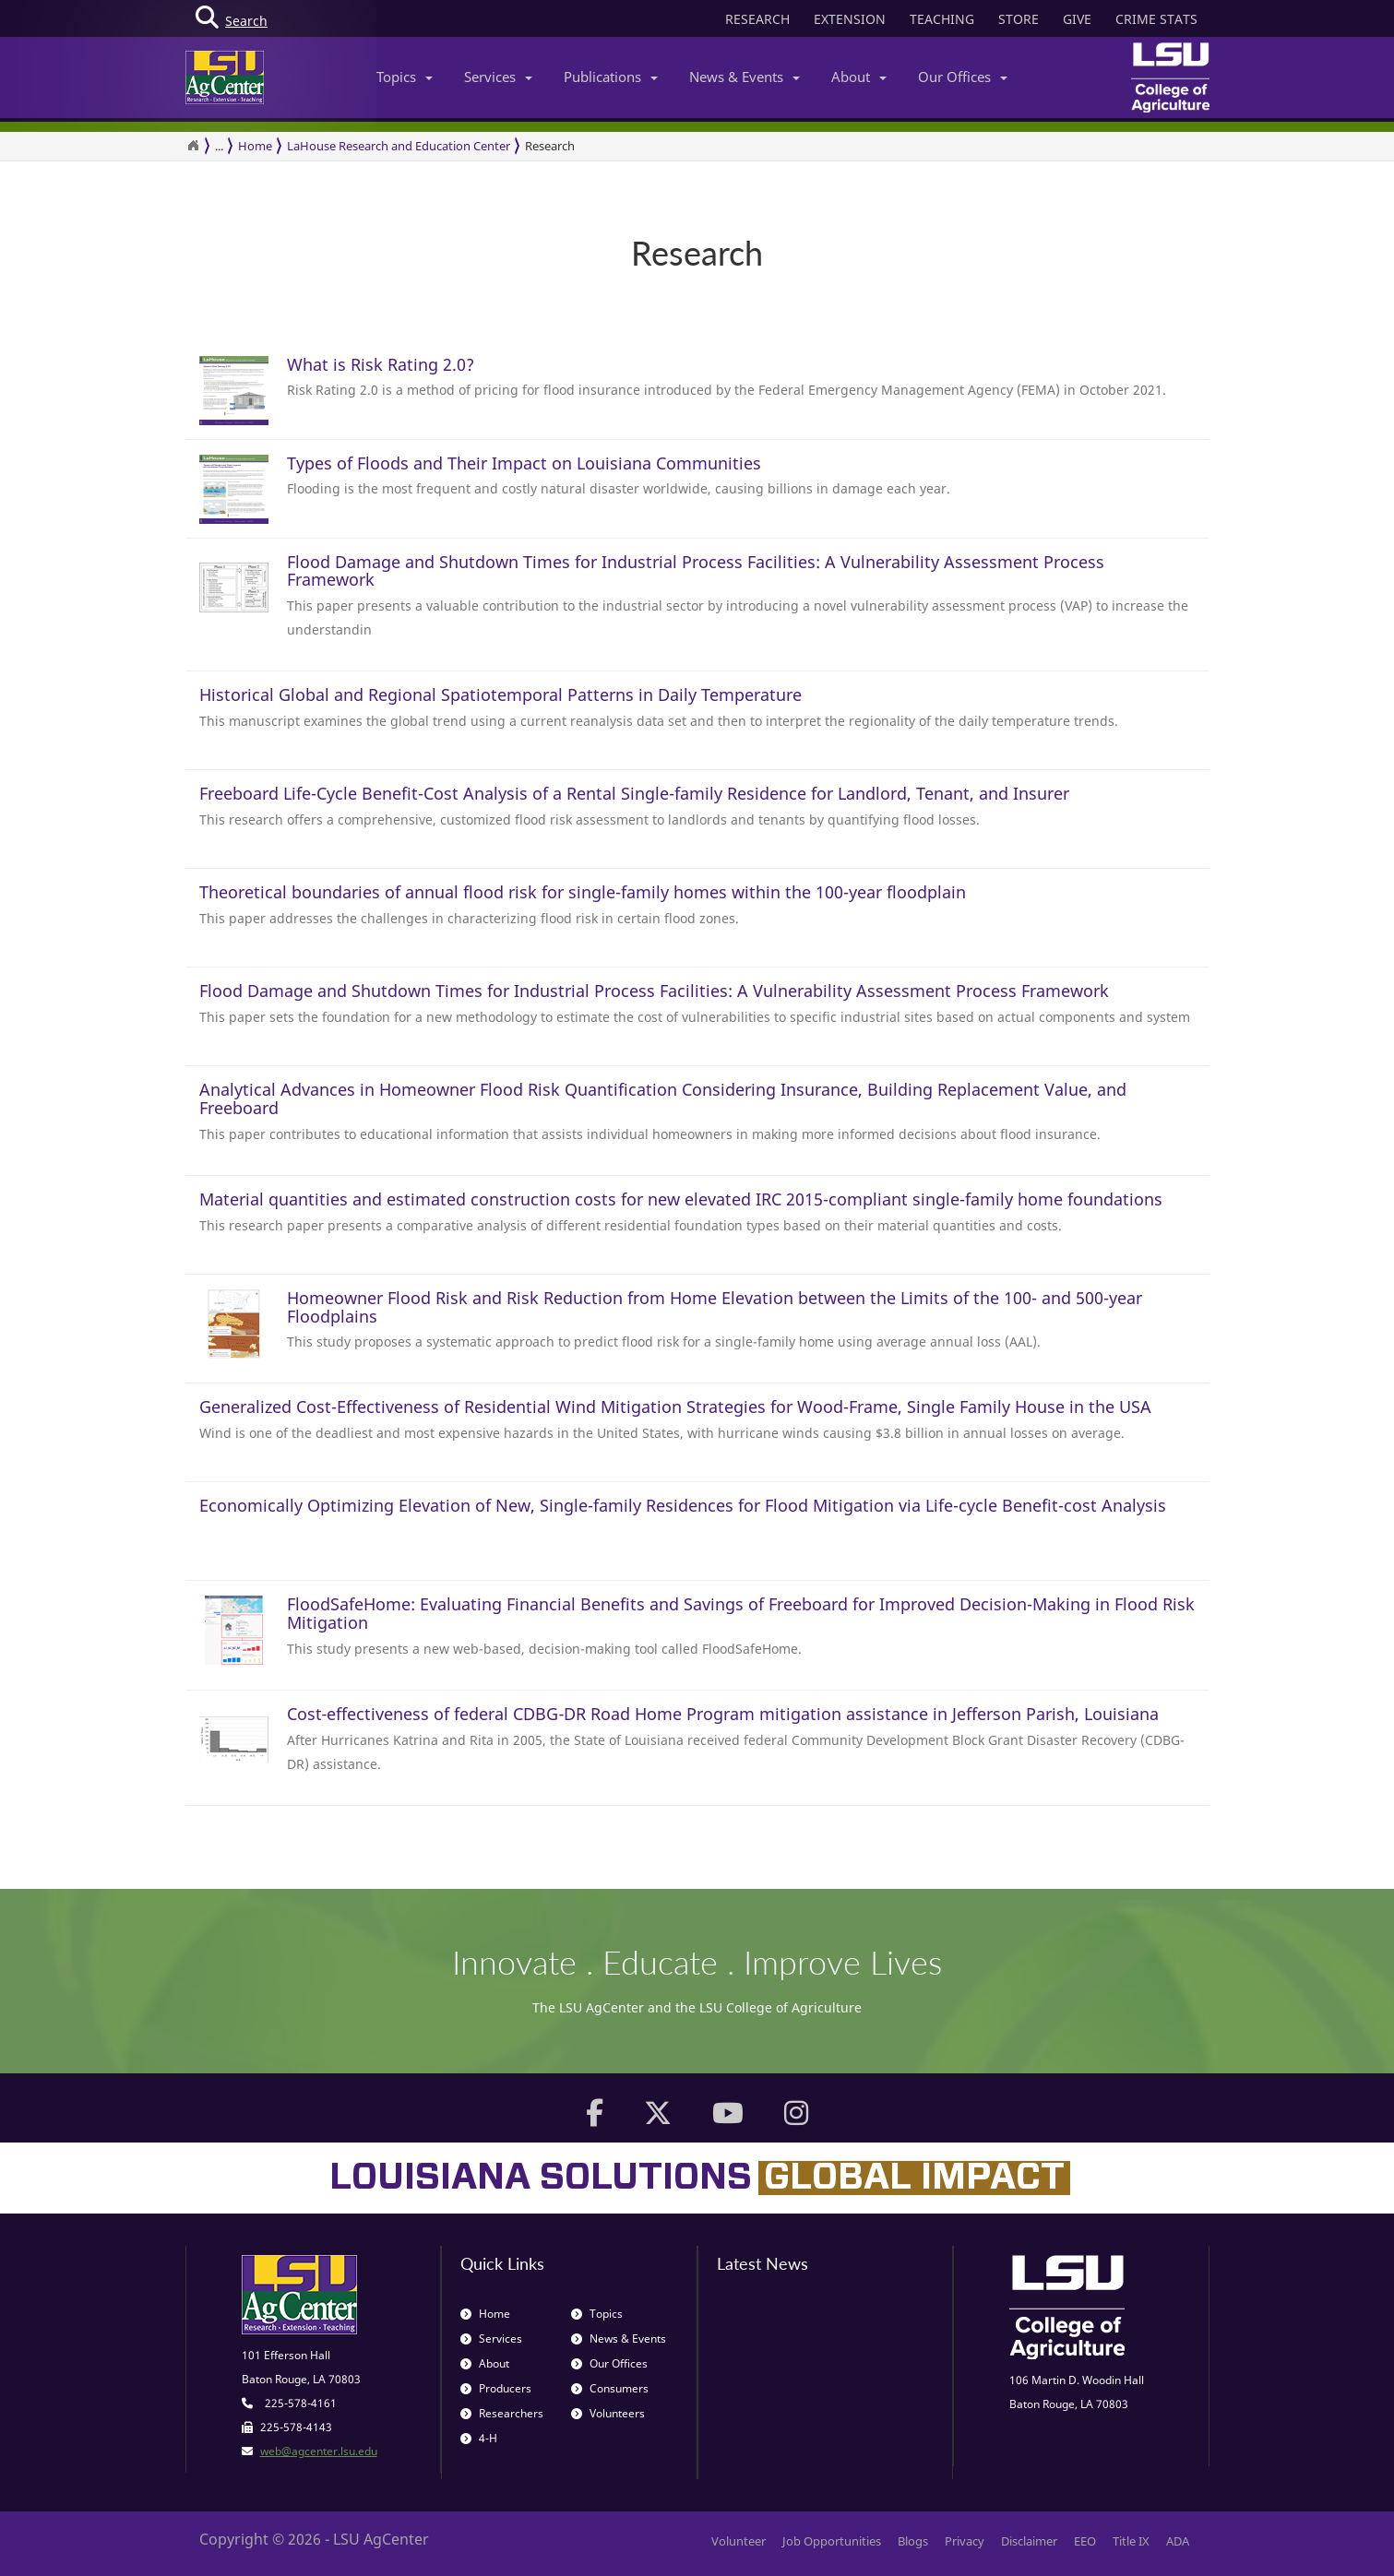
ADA (1177, 2541)
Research (550, 145)
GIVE (1077, 19)
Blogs (913, 2541)
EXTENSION (850, 19)
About (859, 76)
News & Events (744, 76)
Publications (611, 76)
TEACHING (942, 19)
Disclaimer (1029, 2541)
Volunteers (608, 2413)
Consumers (610, 2388)
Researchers (501, 2413)
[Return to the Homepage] (192, 145)
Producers (495, 2388)
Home (255, 145)
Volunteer (738, 2541)
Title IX (1131, 2541)
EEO (1085, 2541)
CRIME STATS (1156, 19)
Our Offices (962, 76)
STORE (1018, 19)
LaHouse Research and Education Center (398, 145)
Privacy (964, 2541)
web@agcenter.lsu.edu (318, 2451)
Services (498, 76)
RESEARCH (757, 19)
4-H (478, 2438)
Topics (404, 76)
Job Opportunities (831, 2541)
